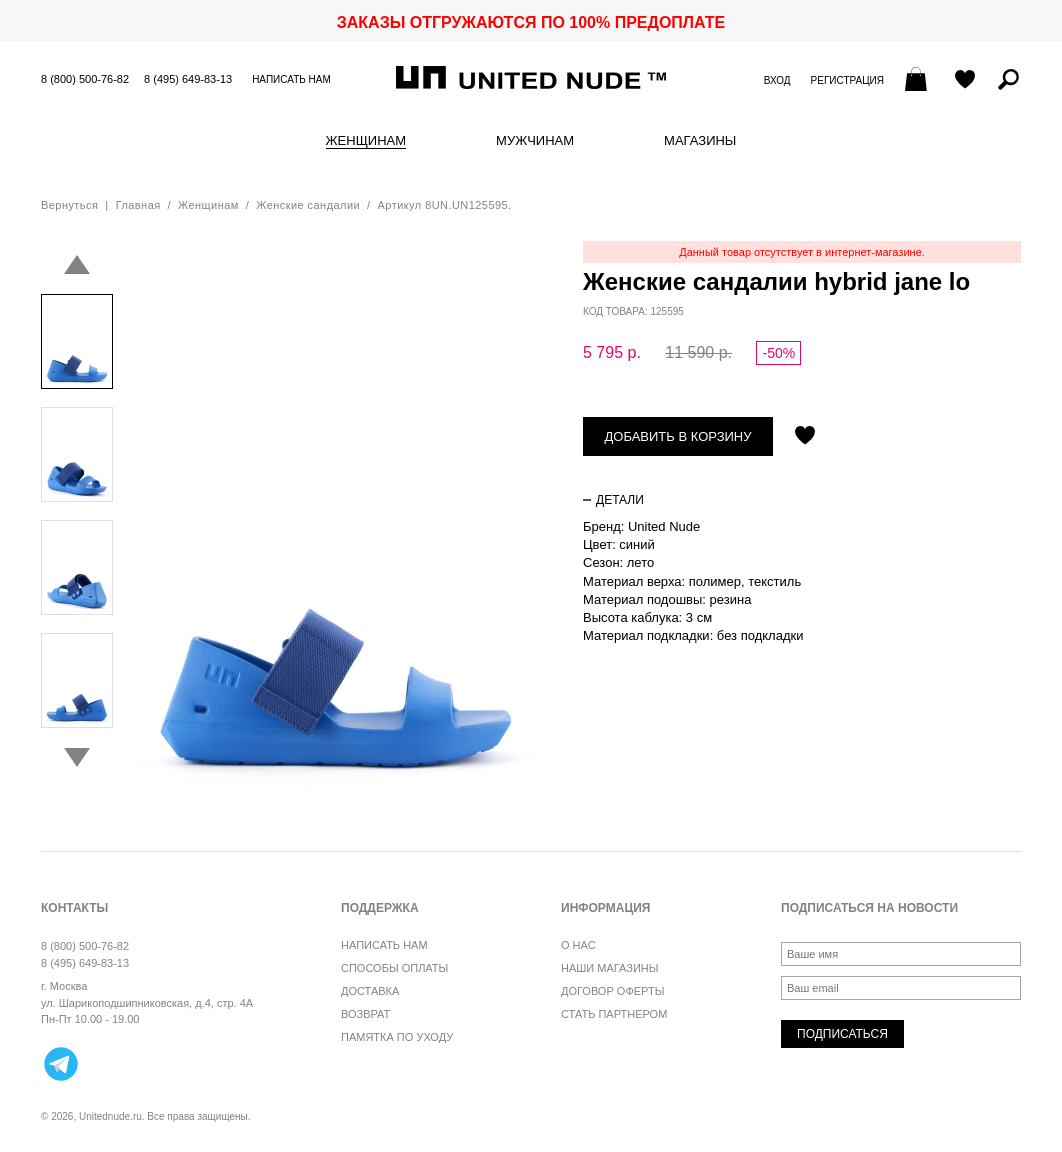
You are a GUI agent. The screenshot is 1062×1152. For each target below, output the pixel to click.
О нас (578, 945)
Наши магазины (610, 968)
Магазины (700, 141)
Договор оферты (612, 991)
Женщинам (366, 141)
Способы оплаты (394, 968)
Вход (777, 80)
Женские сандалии (308, 205)
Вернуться (69, 205)
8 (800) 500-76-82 (85, 79)
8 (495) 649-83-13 (188, 79)
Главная (138, 205)
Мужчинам (535, 141)
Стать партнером (614, 1014)
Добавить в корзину (678, 436)
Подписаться (842, 1034)
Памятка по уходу (397, 1037)
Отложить (805, 437)
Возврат (365, 1014)
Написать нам (291, 79)
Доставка (370, 991)
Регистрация (847, 80)
